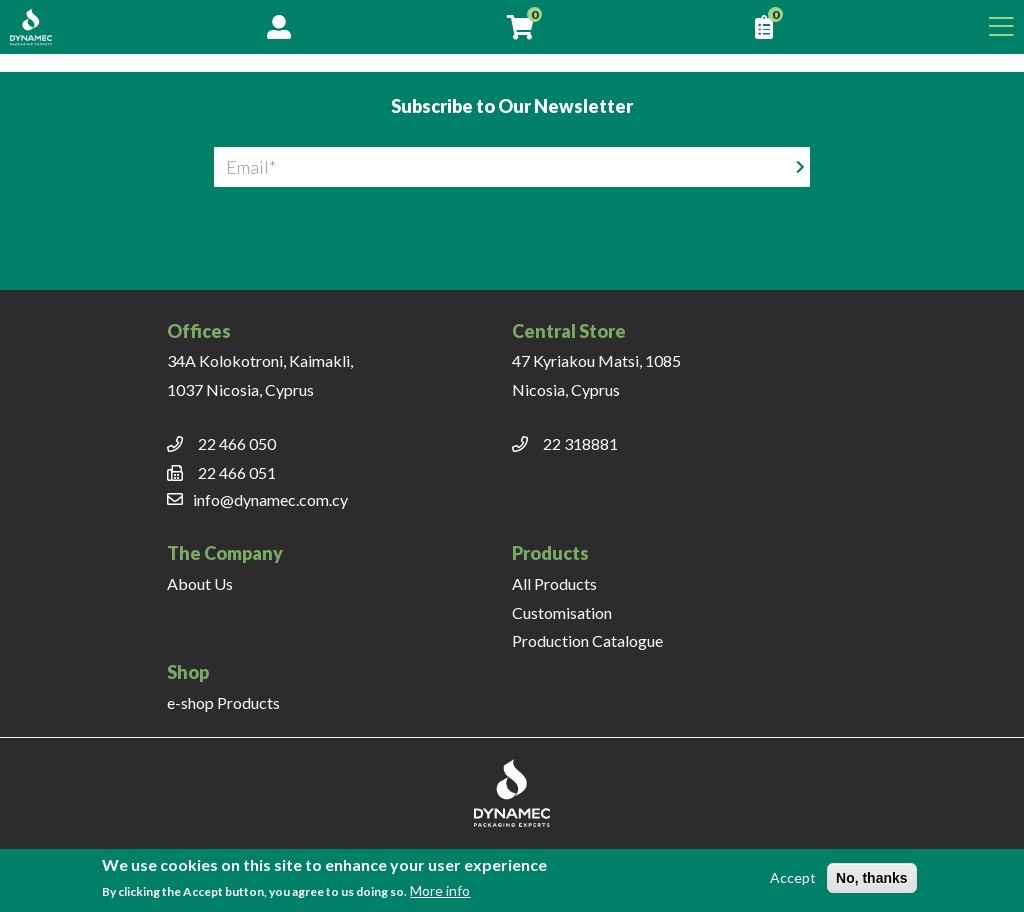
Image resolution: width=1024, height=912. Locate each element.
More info (440, 890)
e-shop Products (223, 702)
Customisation (562, 612)
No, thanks (872, 878)
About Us (200, 583)
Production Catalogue (587, 640)
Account (279, 27)
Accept (793, 877)
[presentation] (512, 226)
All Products (554, 583)
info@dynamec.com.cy (270, 499)
